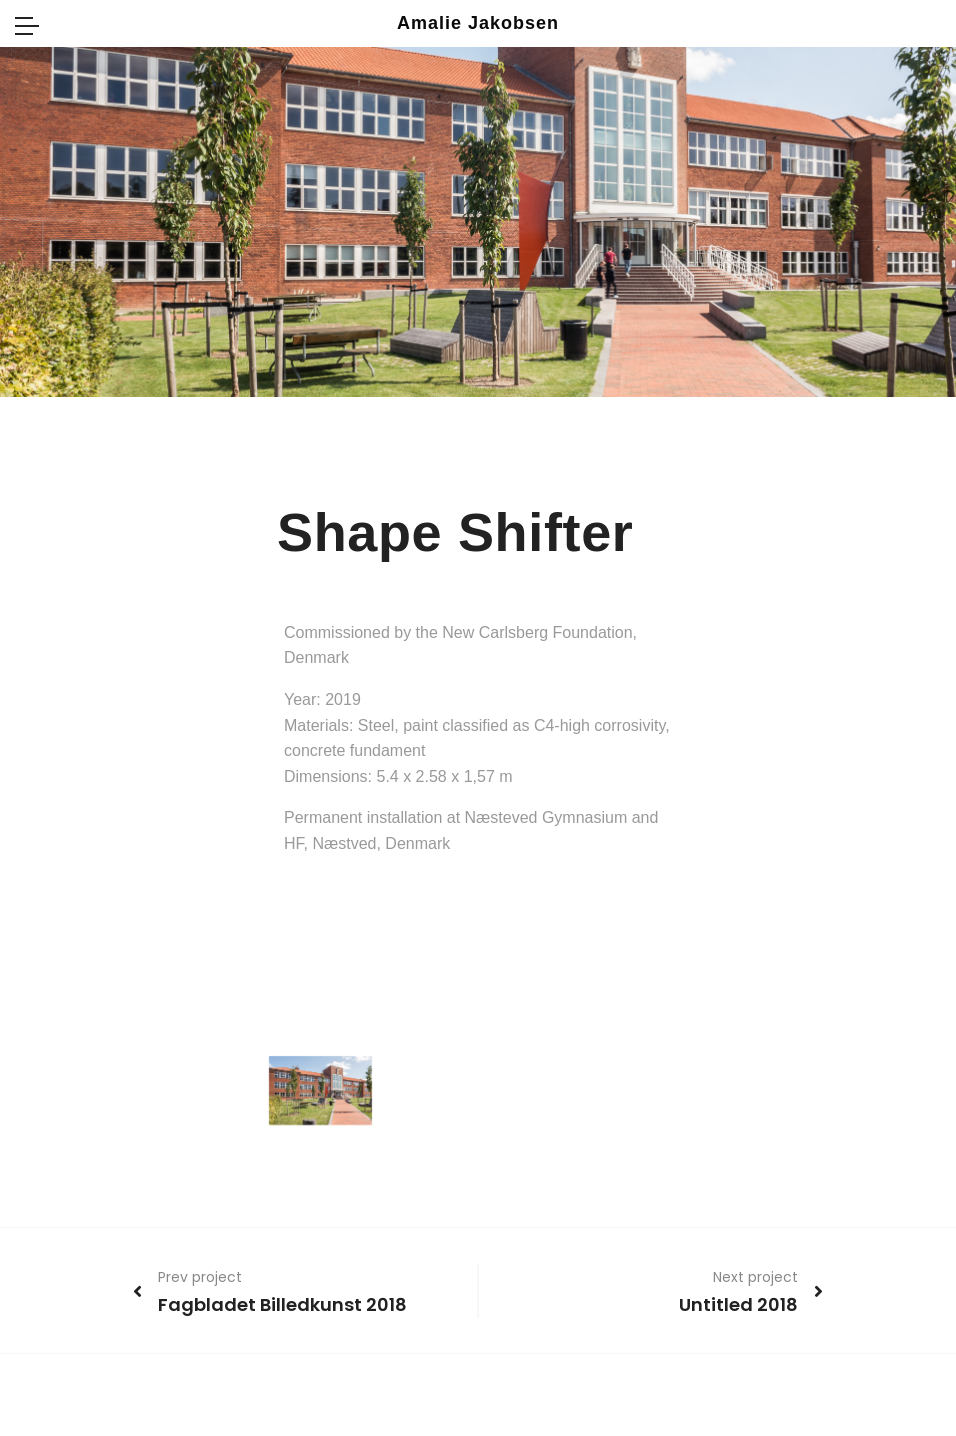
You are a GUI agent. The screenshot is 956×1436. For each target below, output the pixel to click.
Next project (755, 1277)
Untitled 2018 (738, 1304)
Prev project (200, 1277)
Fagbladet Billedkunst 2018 (282, 1304)
